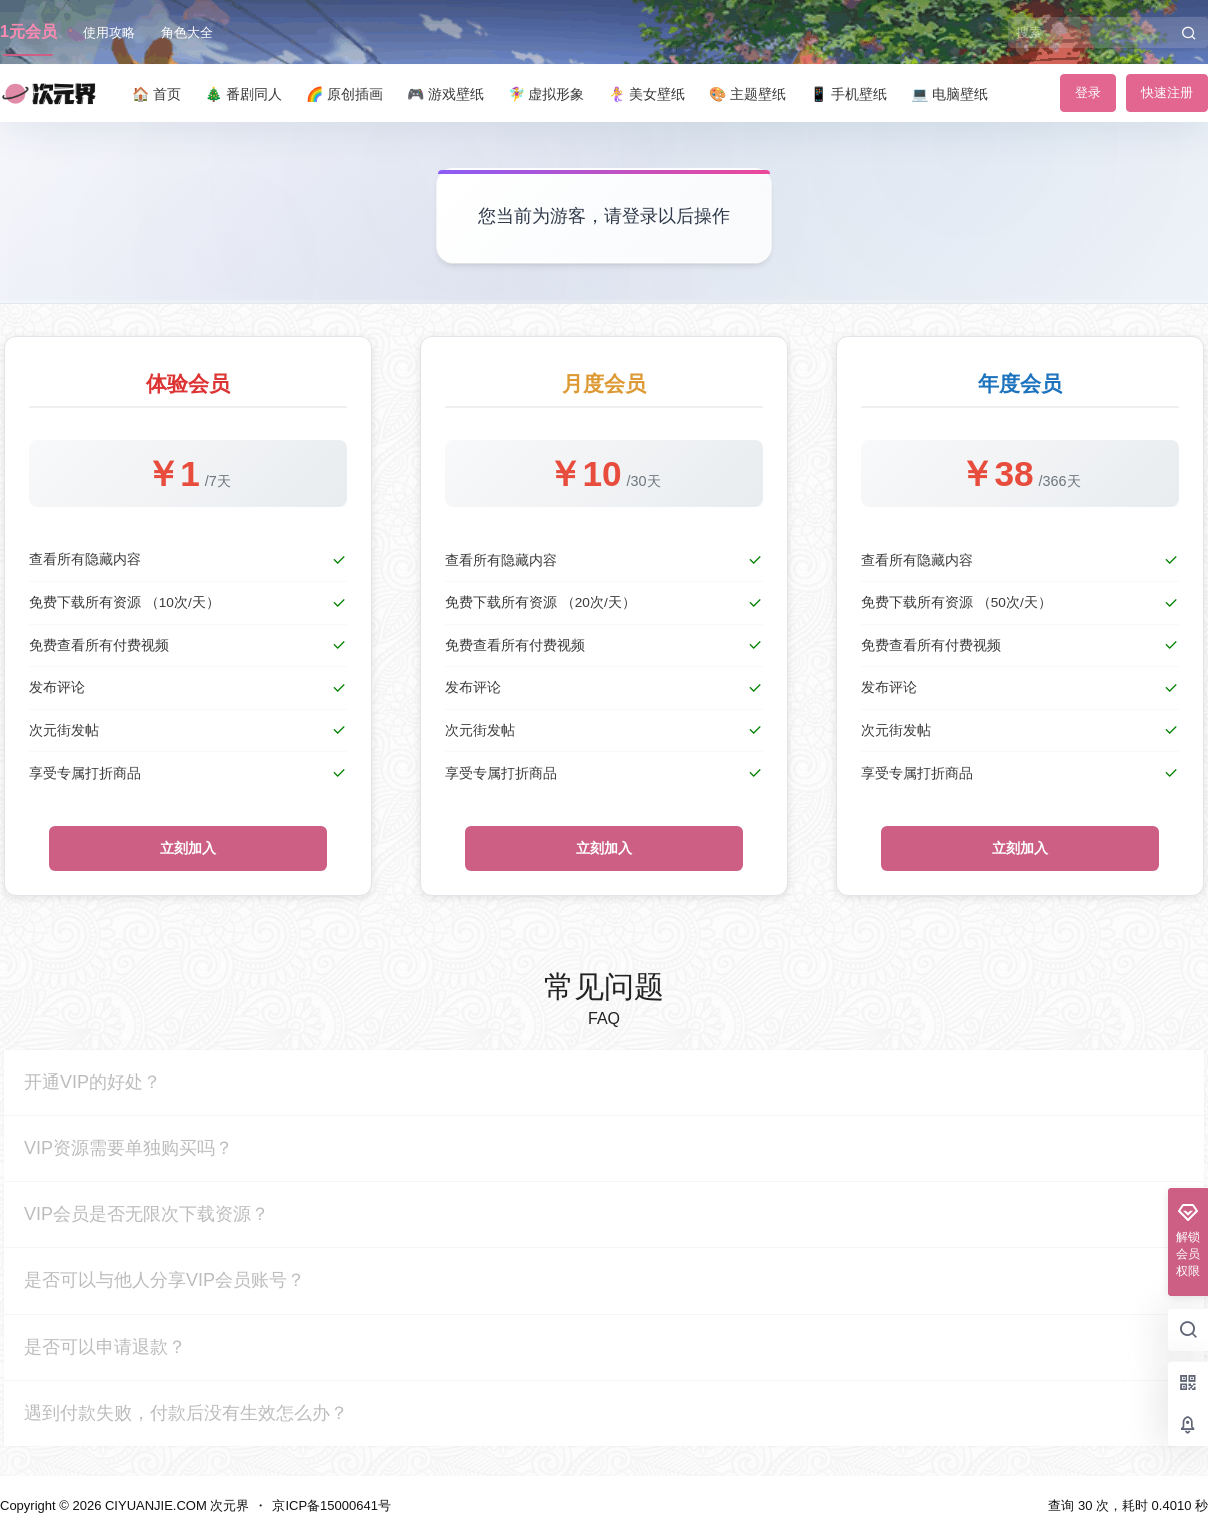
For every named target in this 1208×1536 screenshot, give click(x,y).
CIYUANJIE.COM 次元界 (175, 1505)
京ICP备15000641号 (331, 1505)
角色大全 (187, 32)
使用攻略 (109, 32)
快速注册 (1167, 92)
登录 (1088, 92)
